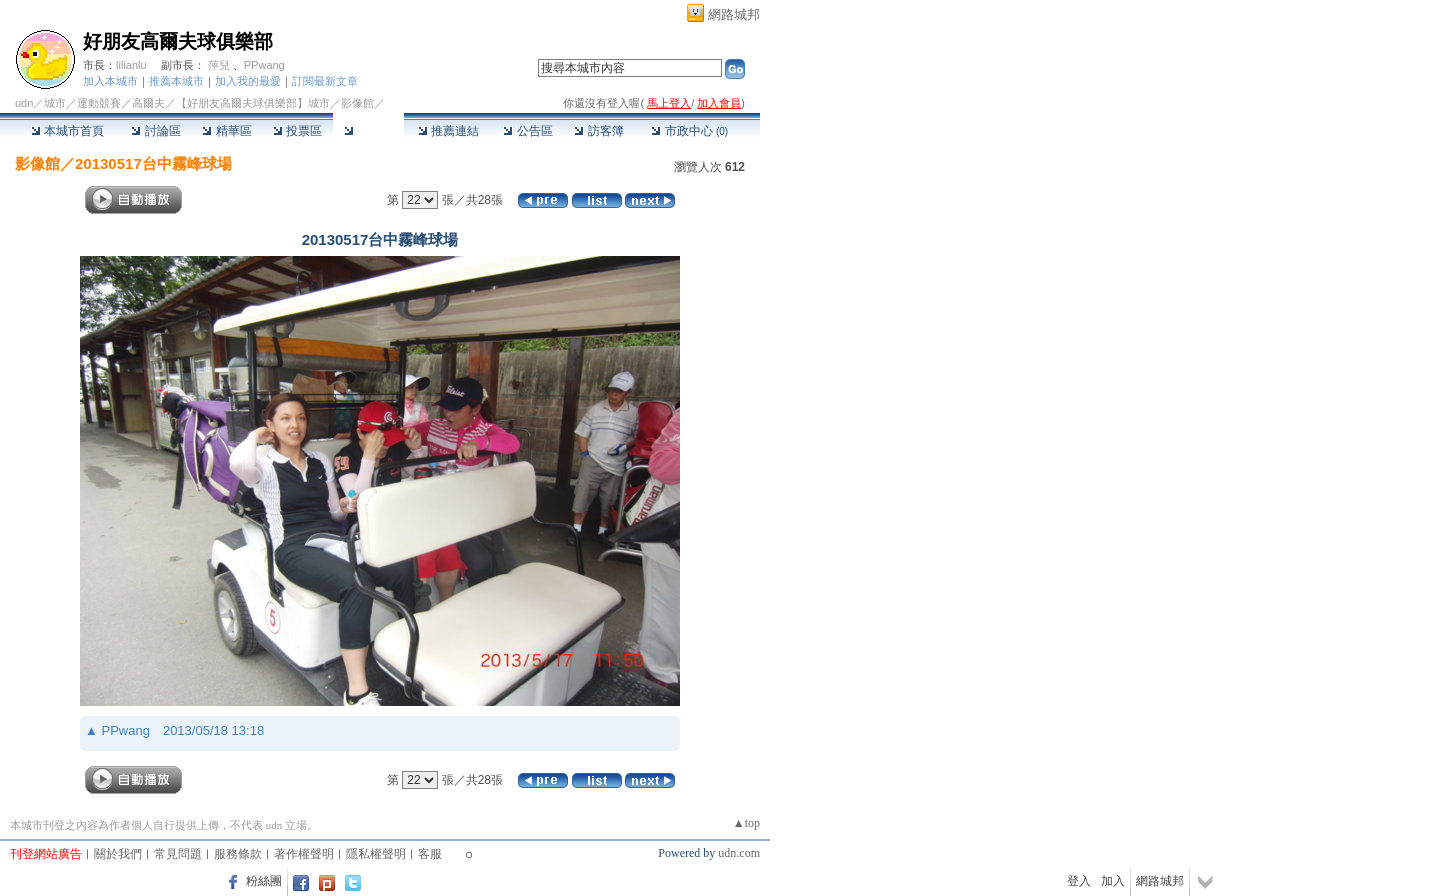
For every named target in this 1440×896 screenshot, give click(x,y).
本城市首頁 (67, 131)
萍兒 (219, 65)
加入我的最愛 (248, 81)
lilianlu (131, 65)
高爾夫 (148, 103)
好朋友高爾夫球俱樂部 (178, 41)
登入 (1079, 881)
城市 (55, 103)
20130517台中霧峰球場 (153, 163)
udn (24, 103)
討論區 (155, 131)
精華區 (226, 131)
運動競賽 (99, 103)
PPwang (264, 65)
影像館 (368, 131)
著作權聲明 (304, 854)
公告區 (527, 131)
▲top (746, 823)
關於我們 (118, 854)
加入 (1113, 881)
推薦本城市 (176, 81)
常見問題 (178, 854)
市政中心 (689, 131)
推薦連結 (448, 131)
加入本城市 (110, 81)
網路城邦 (734, 14)
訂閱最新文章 (325, 81)
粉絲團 (264, 881)
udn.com (739, 853)
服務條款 (238, 854)
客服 (430, 854)
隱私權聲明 (376, 854)
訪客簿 (598, 131)
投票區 (297, 131)
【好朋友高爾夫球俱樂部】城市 (253, 103)
